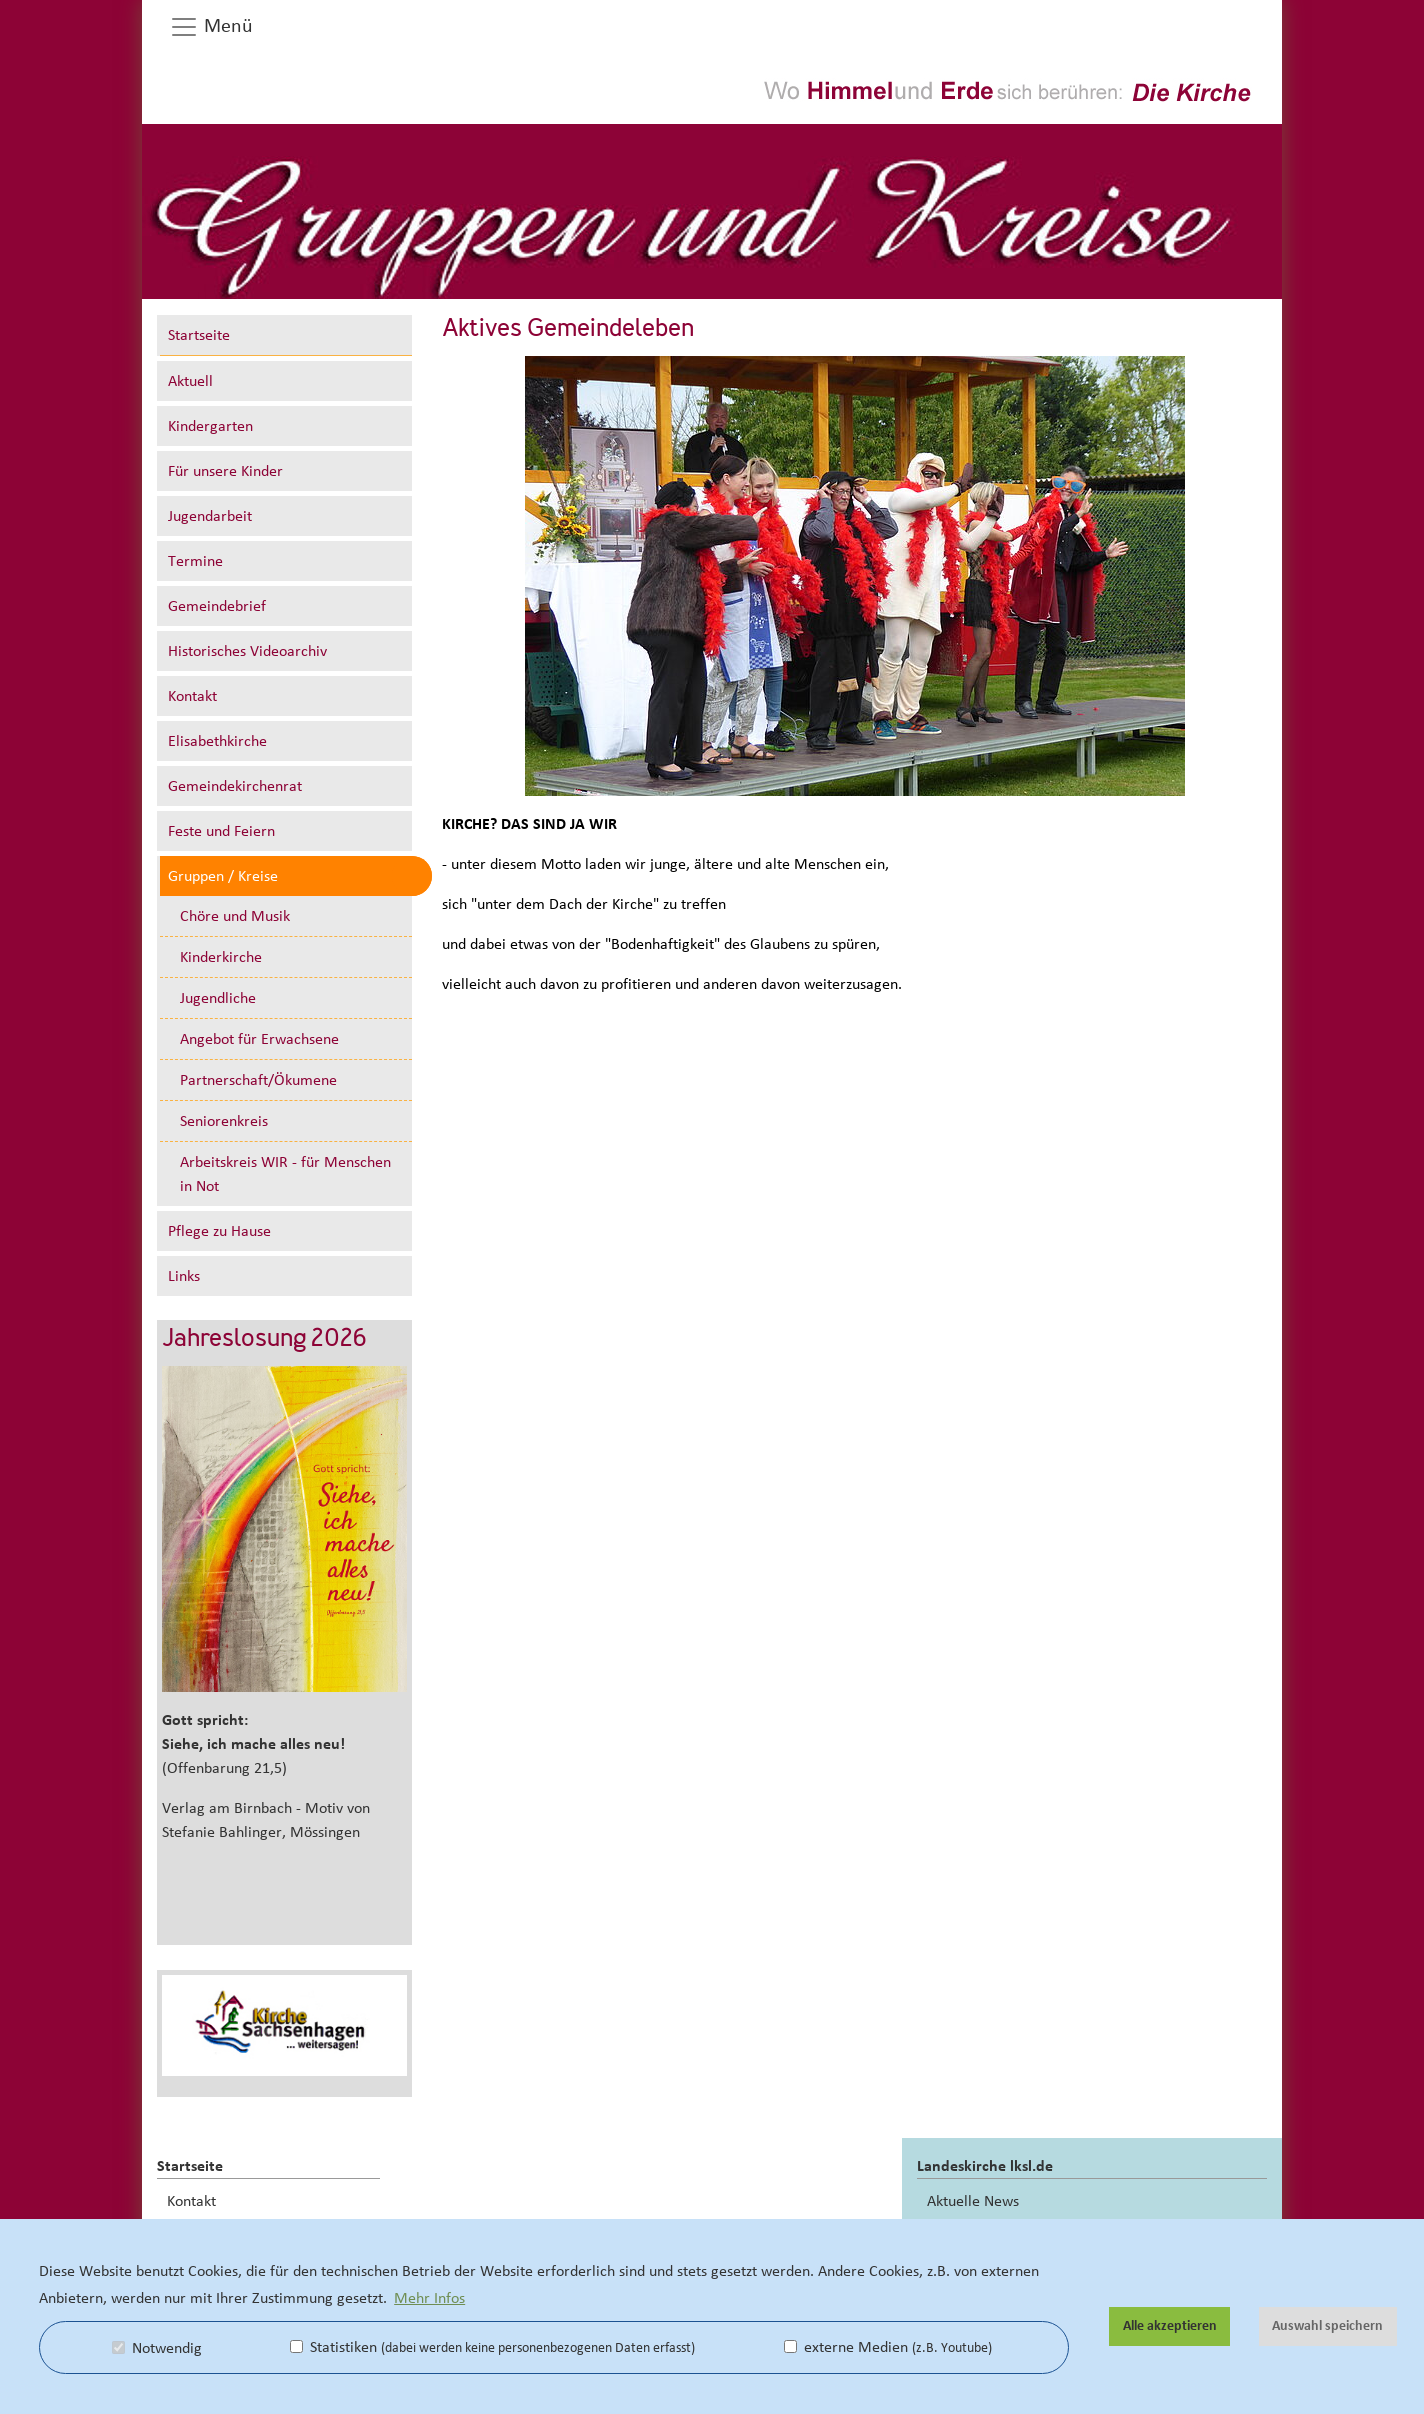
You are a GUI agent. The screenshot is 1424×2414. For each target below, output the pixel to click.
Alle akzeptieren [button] (1170, 2326)
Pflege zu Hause (219, 1231)
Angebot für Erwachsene (259, 1039)
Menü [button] (211, 27)
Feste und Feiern (221, 831)
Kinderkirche (221, 957)
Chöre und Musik (235, 916)
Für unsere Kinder (225, 471)
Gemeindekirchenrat (235, 786)
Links (184, 1276)
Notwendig (157, 2348)
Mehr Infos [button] (429, 2298)
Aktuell (190, 381)
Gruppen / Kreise (223, 876)
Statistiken (492, 2347)
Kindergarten (210, 426)
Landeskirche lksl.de (985, 2166)
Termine (195, 561)
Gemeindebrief (217, 606)
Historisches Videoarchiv (247, 651)
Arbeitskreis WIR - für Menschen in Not (285, 1174)
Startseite (199, 335)
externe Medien (888, 2347)
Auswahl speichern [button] (1327, 2326)
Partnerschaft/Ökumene (258, 1080)
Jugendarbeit (210, 516)
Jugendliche (218, 998)
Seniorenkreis (224, 1121)
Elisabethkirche (217, 741)
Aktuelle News (973, 2201)
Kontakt (192, 696)
